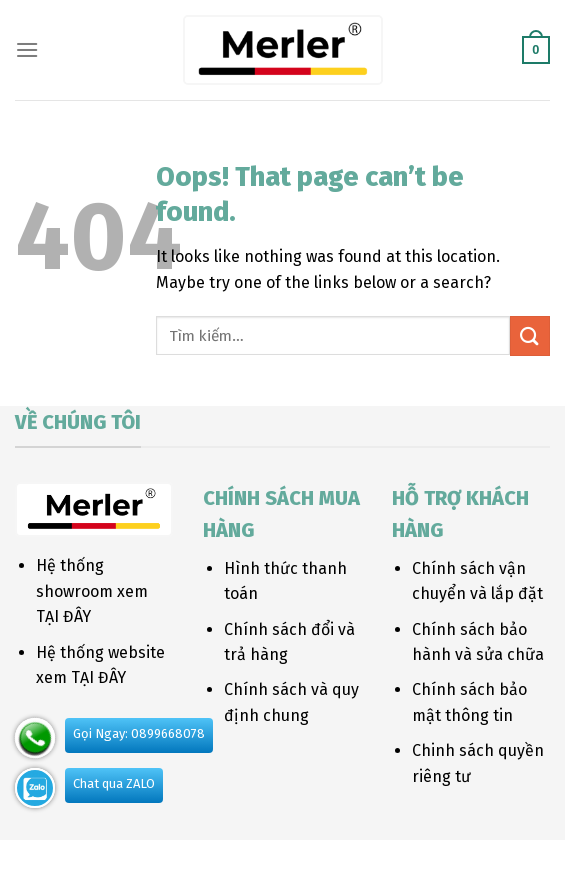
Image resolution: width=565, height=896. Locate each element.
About (162, 862)
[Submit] (530, 335)
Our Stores (235, 862)
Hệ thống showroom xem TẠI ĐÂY (92, 591)
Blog (301, 862)
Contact (358, 862)
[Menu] (27, 49)
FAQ (411, 862)
